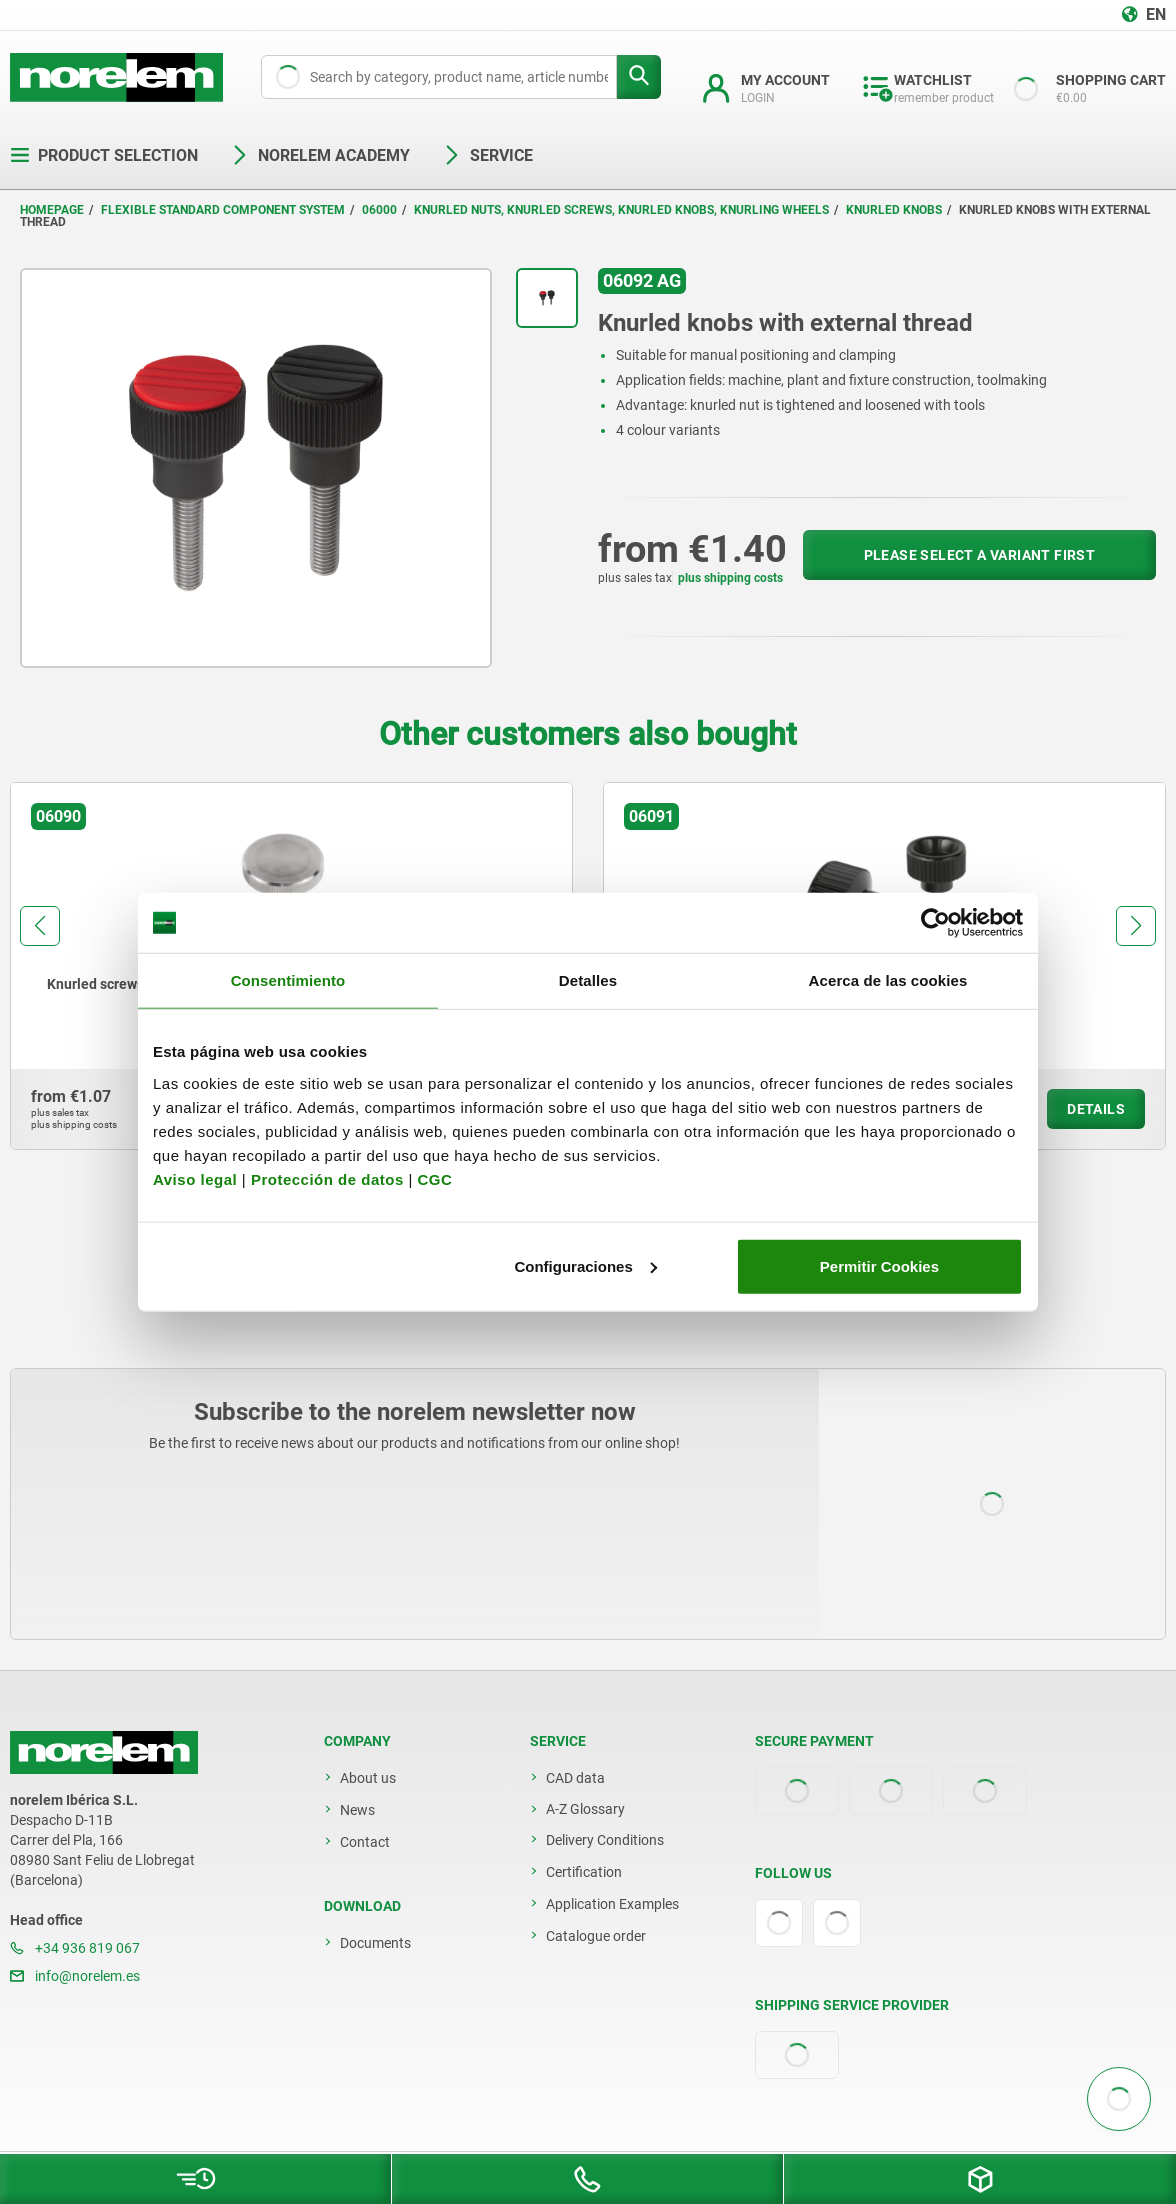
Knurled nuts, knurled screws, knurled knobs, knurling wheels (621, 210)
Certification (584, 1872)
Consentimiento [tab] (288, 980)
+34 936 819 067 (75, 1948)
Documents (375, 1943)
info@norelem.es (75, 1976)
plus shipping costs (730, 578)
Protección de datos (327, 1178)
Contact (365, 1842)
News (357, 1810)
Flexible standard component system (223, 210)
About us (368, 1778)
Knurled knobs (894, 210)
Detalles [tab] (588, 980)
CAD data (575, 1778)
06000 (379, 210)
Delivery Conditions (605, 1840)
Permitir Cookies (879, 1265)
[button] (40, 926)
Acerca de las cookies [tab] (888, 980)
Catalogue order (596, 1936)
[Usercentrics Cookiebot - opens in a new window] (935, 923)
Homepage (52, 210)
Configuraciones (585, 1265)
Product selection (104, 155)
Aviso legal (195, 1178)
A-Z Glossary (585, 1809)
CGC (434, 1178)
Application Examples (612, 1904)
